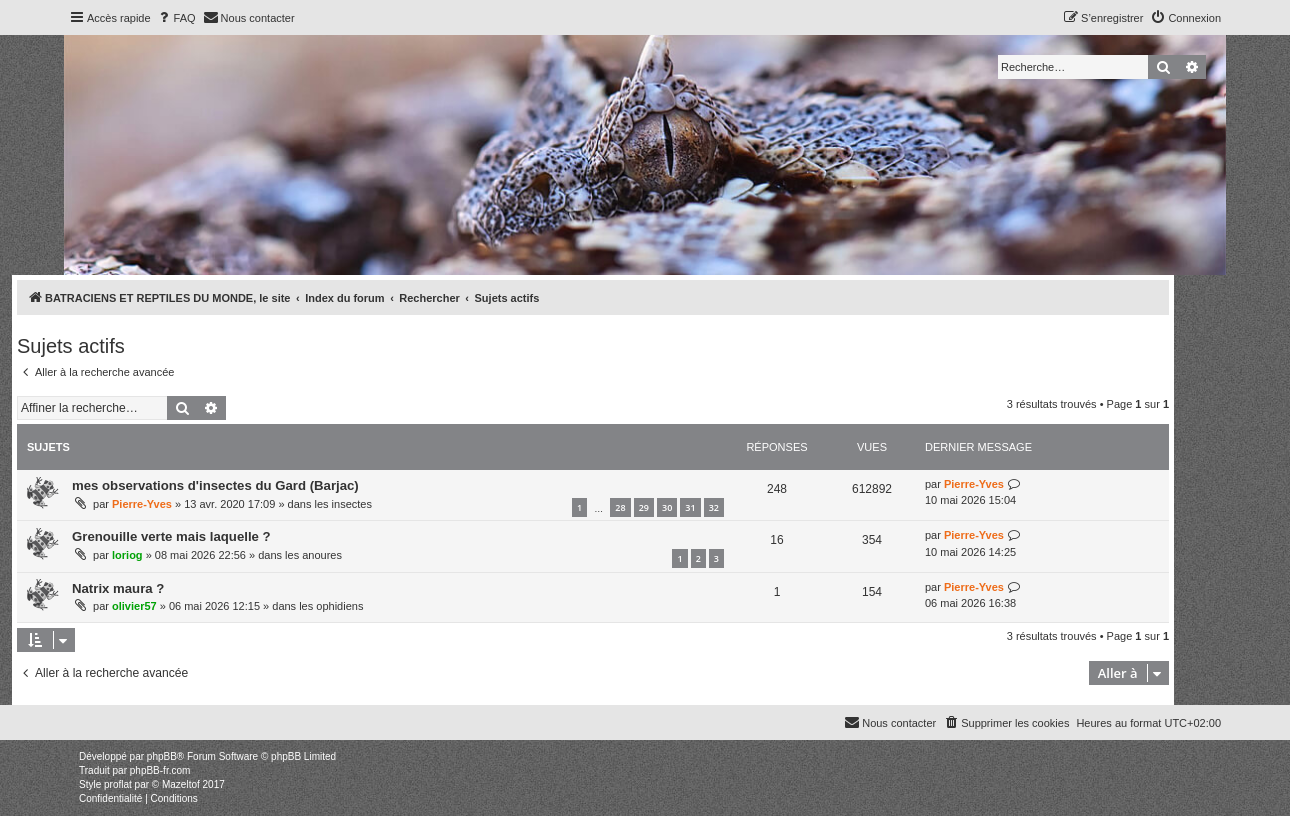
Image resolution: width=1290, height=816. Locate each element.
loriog (127, 555)
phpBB (162, 756)
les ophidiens (331, 606)
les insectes (342, 504)
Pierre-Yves (142, 504)
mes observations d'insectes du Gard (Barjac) (215, 485)
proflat (118, 784)
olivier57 (134, 606)
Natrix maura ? (118, 588)
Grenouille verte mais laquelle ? (171, 536)
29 (644, 507)
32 (714, 507)
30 (667, 507)
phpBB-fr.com (160, 770)
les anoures (313, 555)
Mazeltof (181, 784)
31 (690, 507)
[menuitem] (176, 18)
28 (620, 507)
